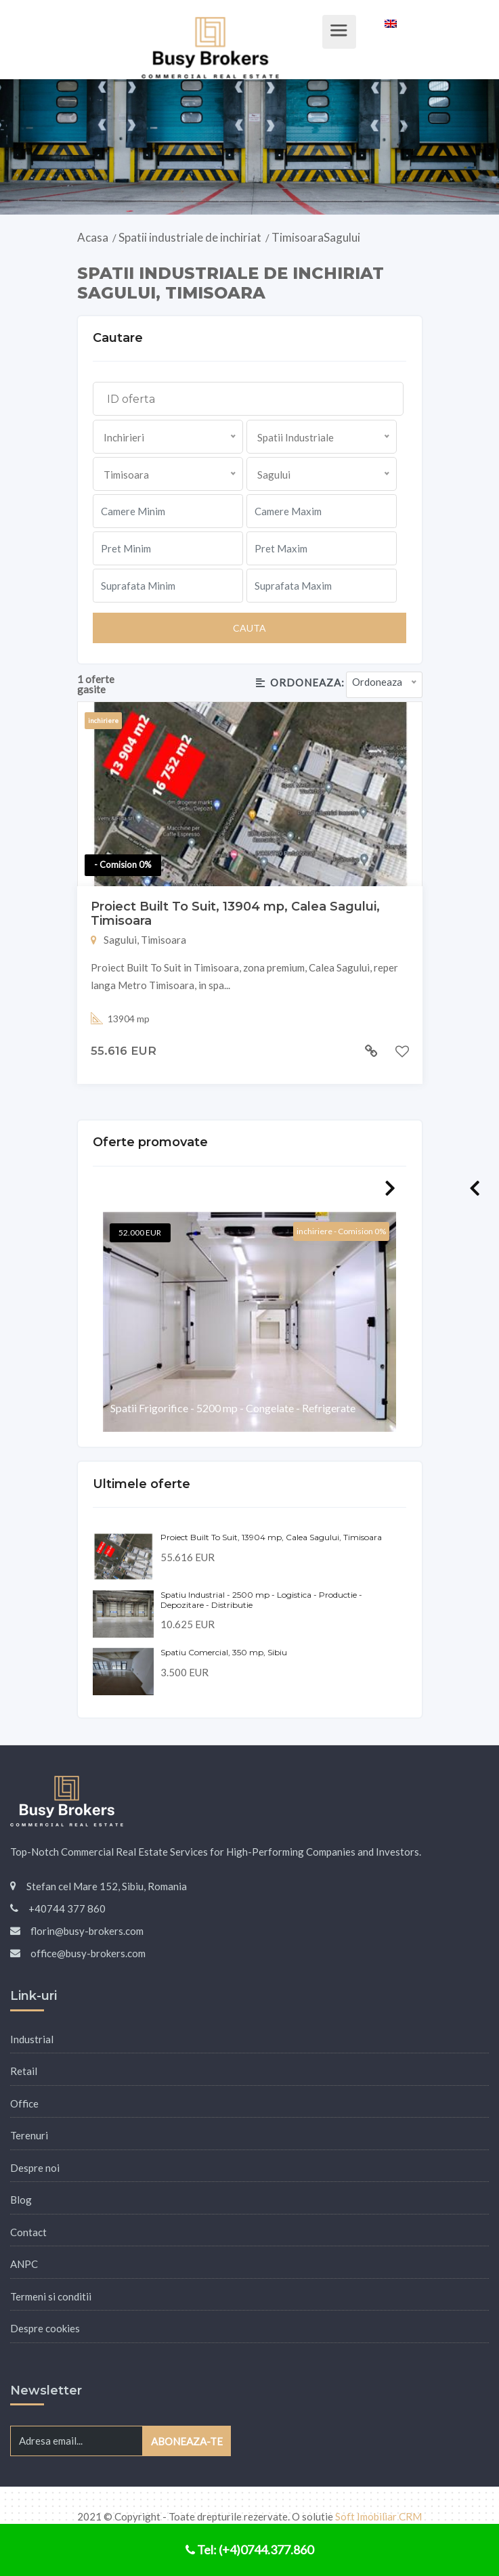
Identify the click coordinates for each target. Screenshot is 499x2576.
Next (390, 1188)
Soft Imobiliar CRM (378, 2516)
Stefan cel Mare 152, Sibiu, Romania (106, 1886)
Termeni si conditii (50, 2296)
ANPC (24, 2264)
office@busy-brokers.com (88, 1953)
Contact (28, 2232)
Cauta (249, 628)
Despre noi (35, 2168)
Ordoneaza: (300, 682)
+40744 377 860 (67, 1908)
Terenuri (29, 2135)
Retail (23, 2071)
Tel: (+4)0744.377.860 (249, 2549)
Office (24, 2103)
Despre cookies (45, 2328)
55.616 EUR (123, 1050)
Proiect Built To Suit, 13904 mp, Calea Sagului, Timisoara (235, 914)
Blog (21, 2199)
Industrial (31, 2039)
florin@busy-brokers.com (87, 1931)
